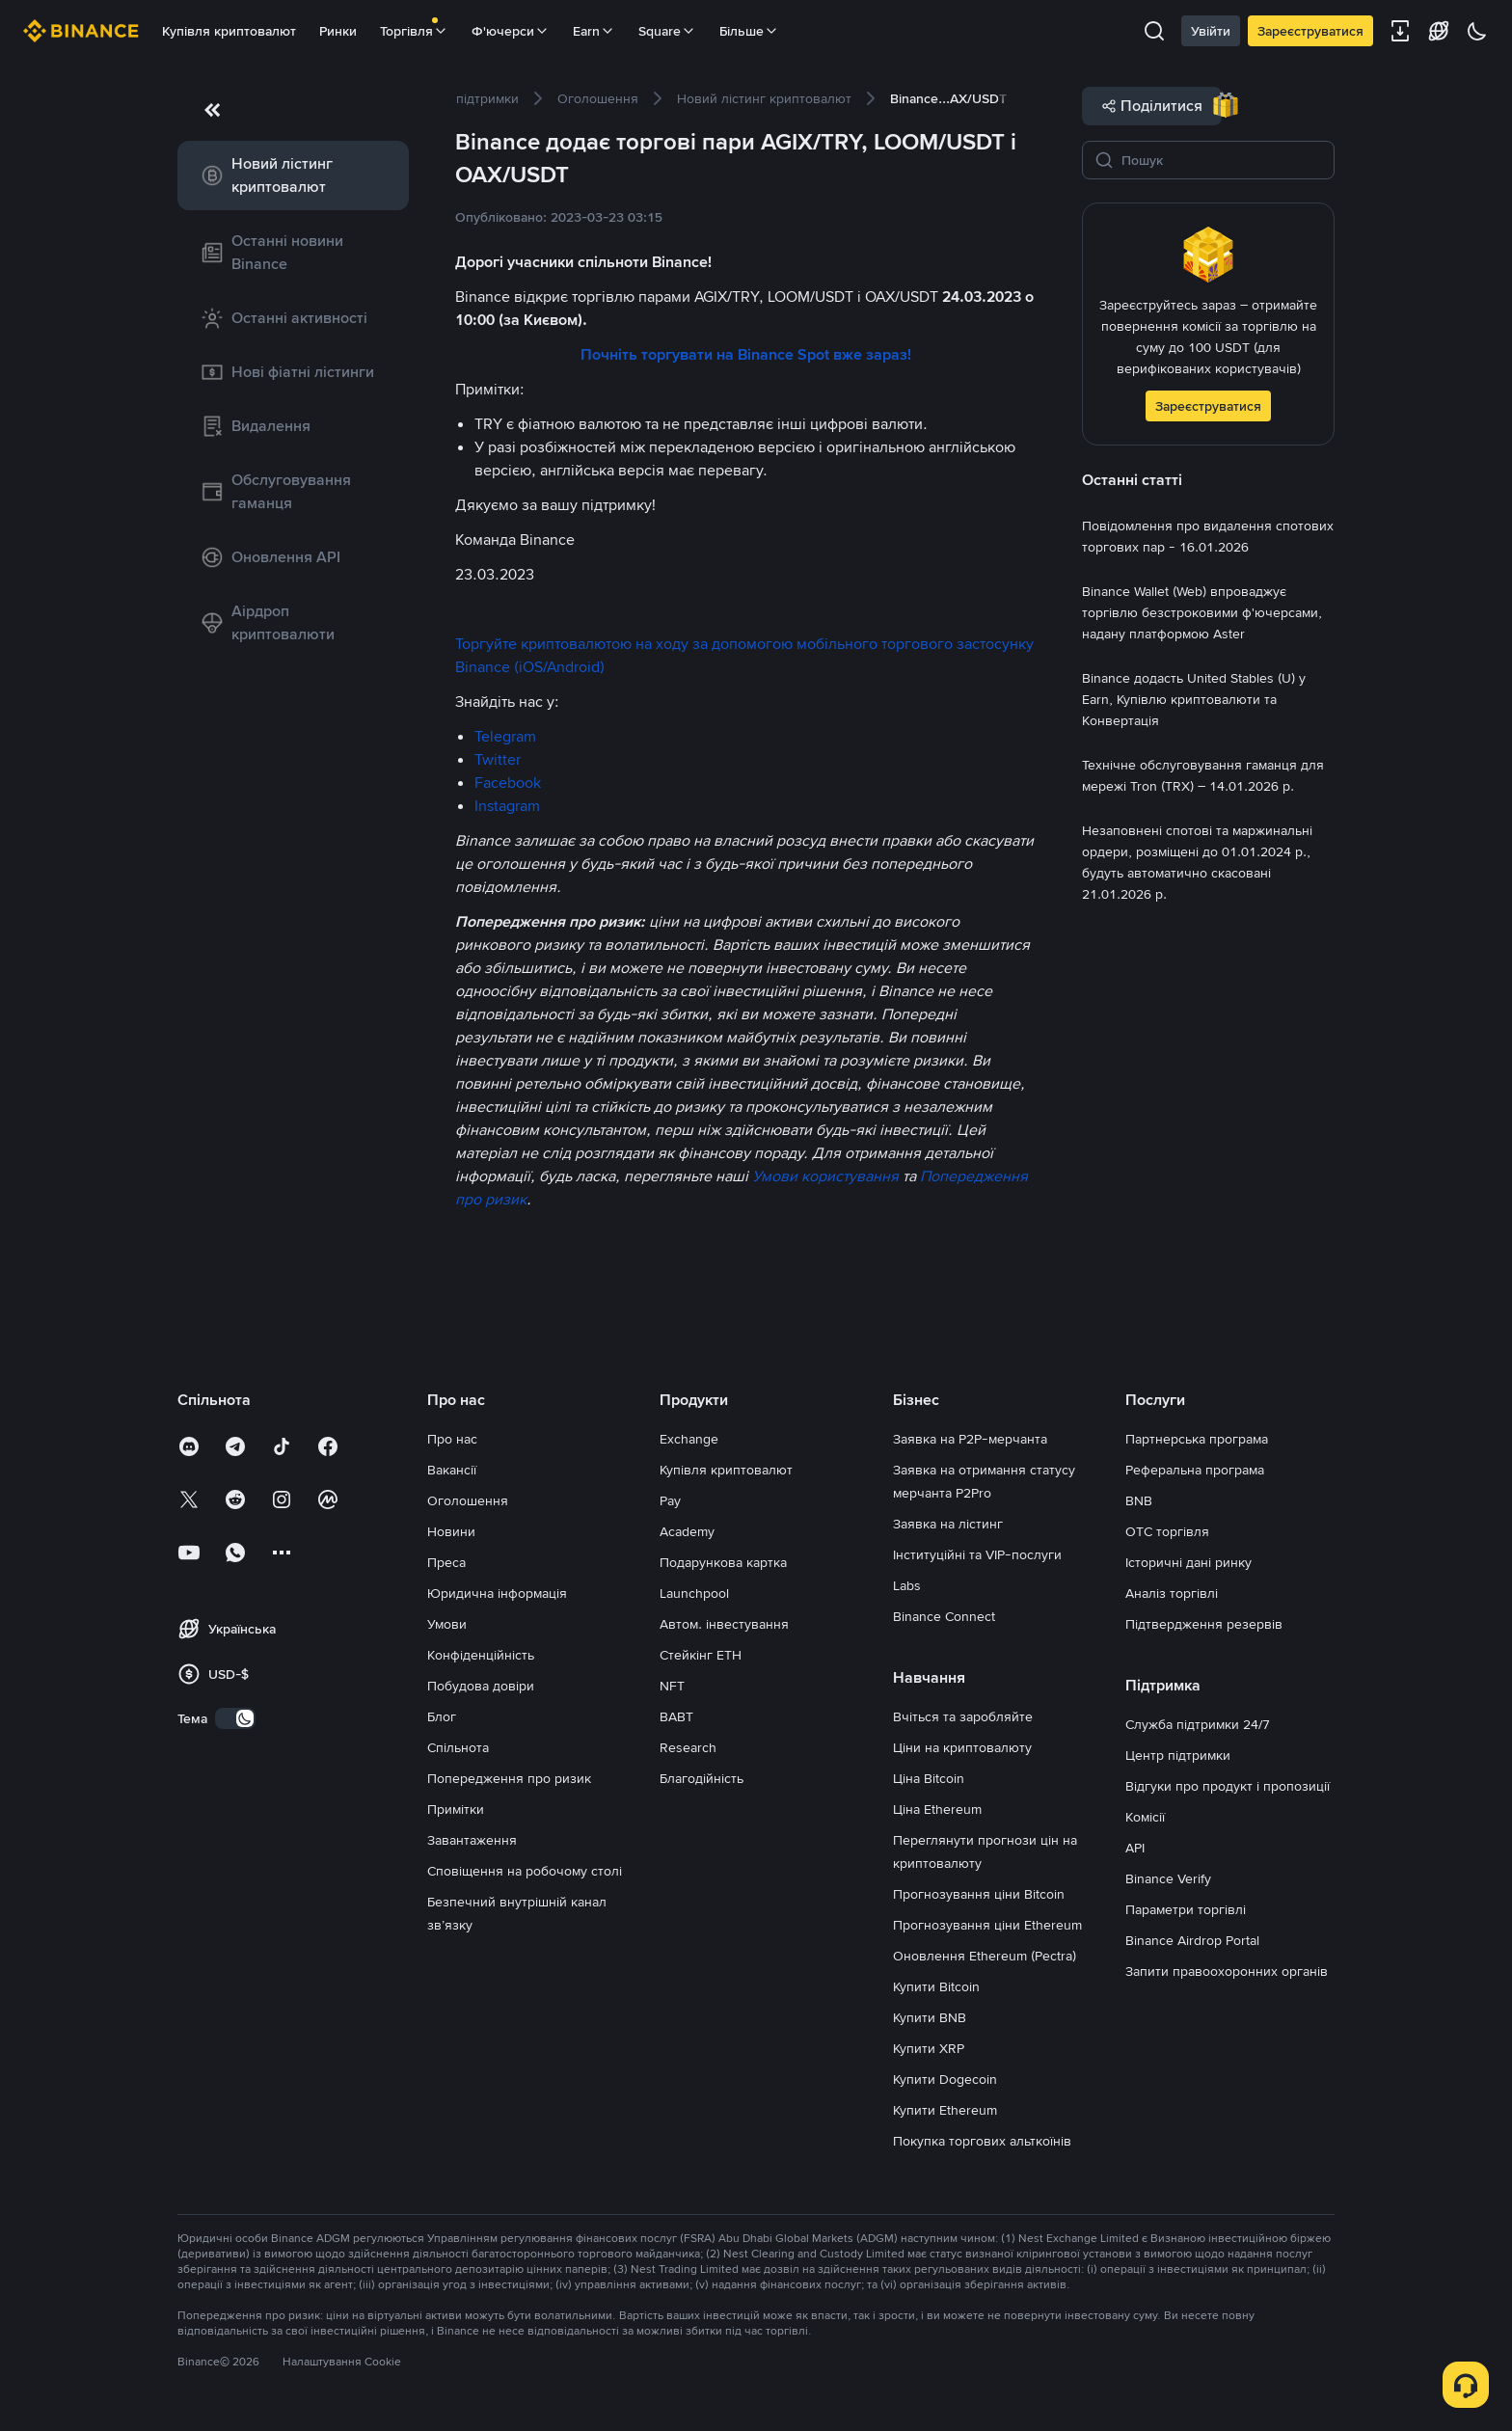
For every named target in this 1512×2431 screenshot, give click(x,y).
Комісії (1145, 1816)
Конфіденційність (480, 1654)
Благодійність (701, 1778)
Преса (446, 1562)
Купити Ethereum (945, 2110)
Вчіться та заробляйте (963, 1716)
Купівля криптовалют (229, 31)
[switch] (235, 1718)
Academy (687, 1531)
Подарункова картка (723, 1562)
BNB (1138, 1500)
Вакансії (451, 1469)
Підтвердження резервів (1203, 1624)
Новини (451, 1531)
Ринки (338, 31)
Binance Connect (944, 1616)
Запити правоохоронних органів (1226, 1971)
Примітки (455, 1809)
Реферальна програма (1194, 1469)
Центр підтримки (1177, 1755)
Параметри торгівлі (1185, 1909)
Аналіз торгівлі (1171, 1593)
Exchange (689, 1438)
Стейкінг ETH (701, 1654)
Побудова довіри (480, 1685)
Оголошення (467, 1500)
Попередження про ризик (509, 1778)
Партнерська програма (1196, 1438)
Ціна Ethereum (937, 1809)
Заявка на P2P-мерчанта (970, 1438)
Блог (441, 1716)
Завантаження (472, 1840)
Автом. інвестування (724, 1624)
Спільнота (458, 1747)
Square (667, 31)
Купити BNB (929, 2017)
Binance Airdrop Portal (1192, 1940)
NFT (672, 1685)
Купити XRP (928, 2048)
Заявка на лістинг (948, 1523)
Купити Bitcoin (936, 1986)
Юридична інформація (497, 1593)
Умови (447, 1624)
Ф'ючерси (511, 31)
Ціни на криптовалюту (962, 1747)
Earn (594, 31)
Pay (670, 1500)
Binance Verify (1168, 1878)
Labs (907, 1585)
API (1135, 1847)
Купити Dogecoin (945, 2079)
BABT (676, 1716)
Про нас (452, 1438)
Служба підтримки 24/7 (1197, 1724)
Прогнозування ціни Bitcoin (979, 1894)
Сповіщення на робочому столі (524, 1870)
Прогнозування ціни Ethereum (987, 1924)
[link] (293, 175)
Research (688, 1747)
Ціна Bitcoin (928, 1778)
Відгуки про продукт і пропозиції (1227, 1786)
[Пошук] (1221, 160)
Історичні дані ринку (1188, 1562)
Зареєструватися (1310, 31)
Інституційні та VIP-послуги (977, 1554)
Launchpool (694, 1593)
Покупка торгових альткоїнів (982, 2140)
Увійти (1210, 31)
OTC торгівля (1167, 1531)
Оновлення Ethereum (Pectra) (984, 1955)
